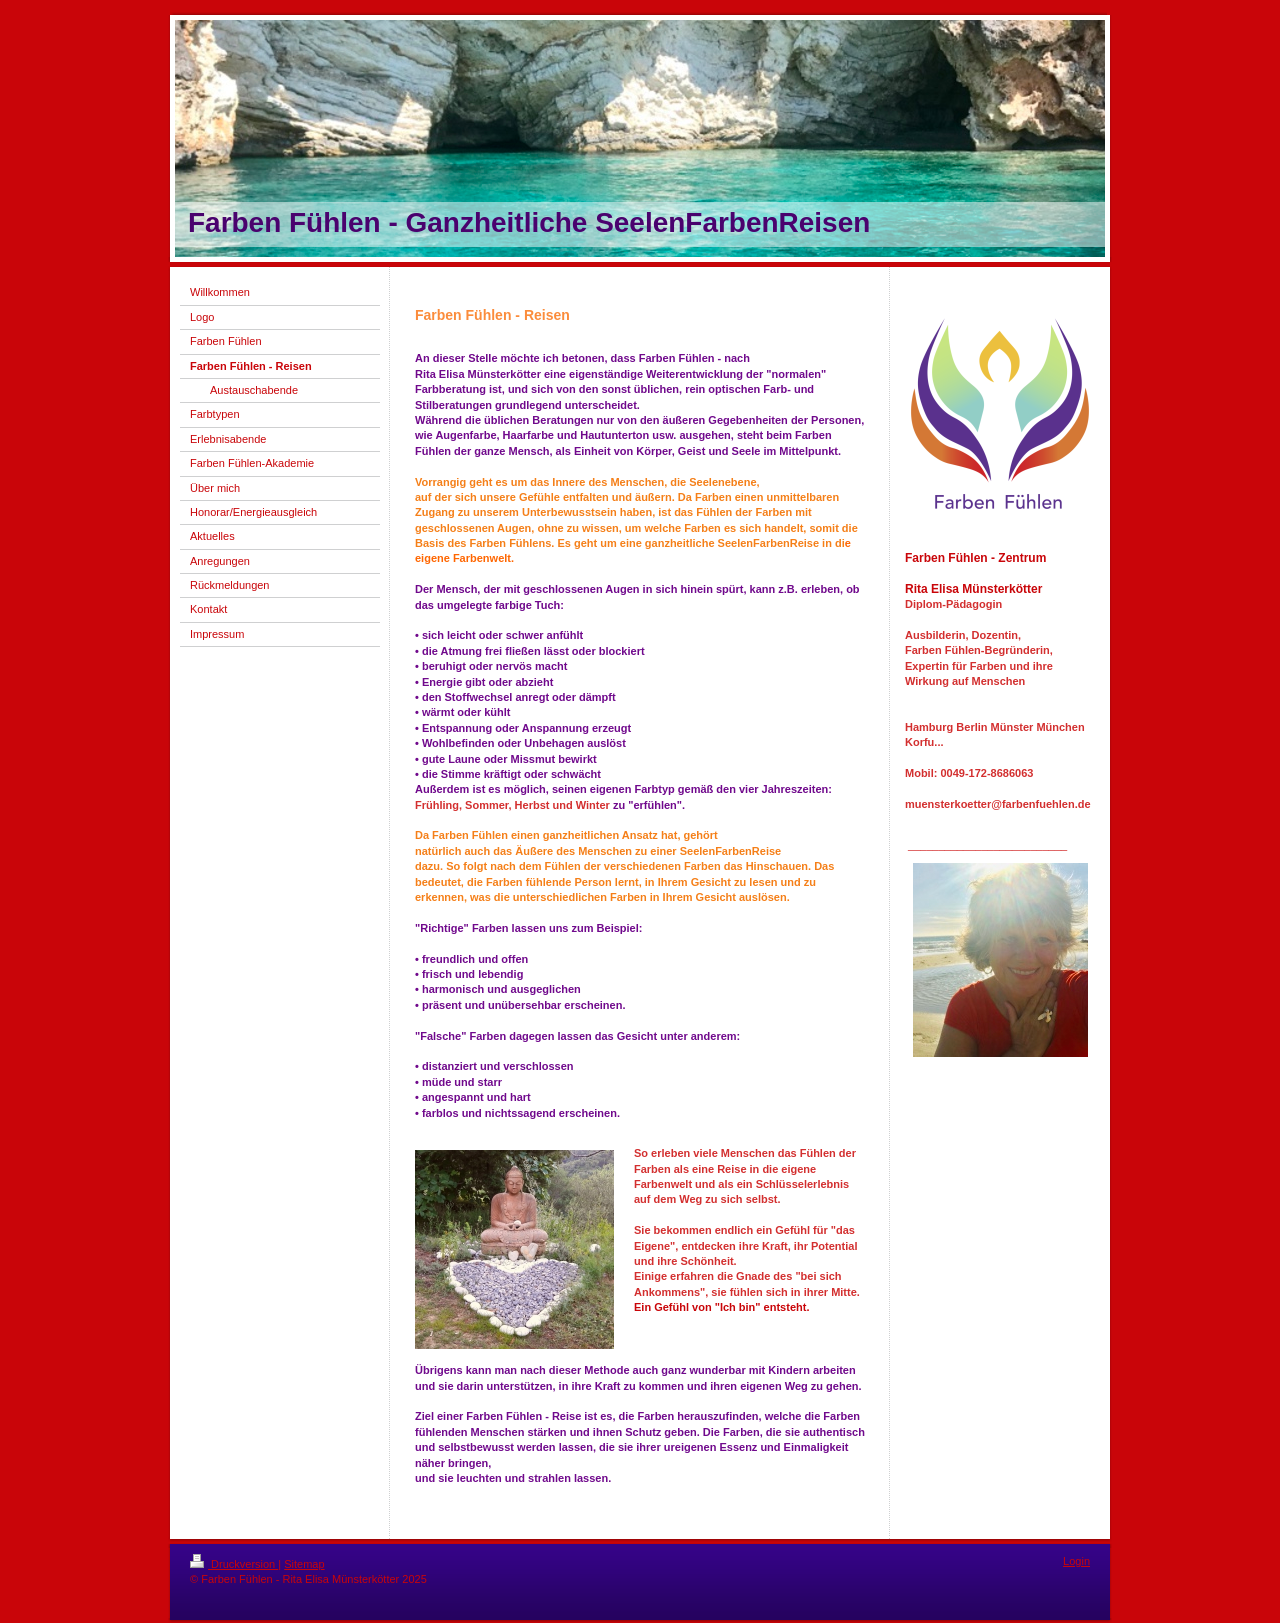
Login (1076, 1561)
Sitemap (304, 1564)
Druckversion (234, 1564)
